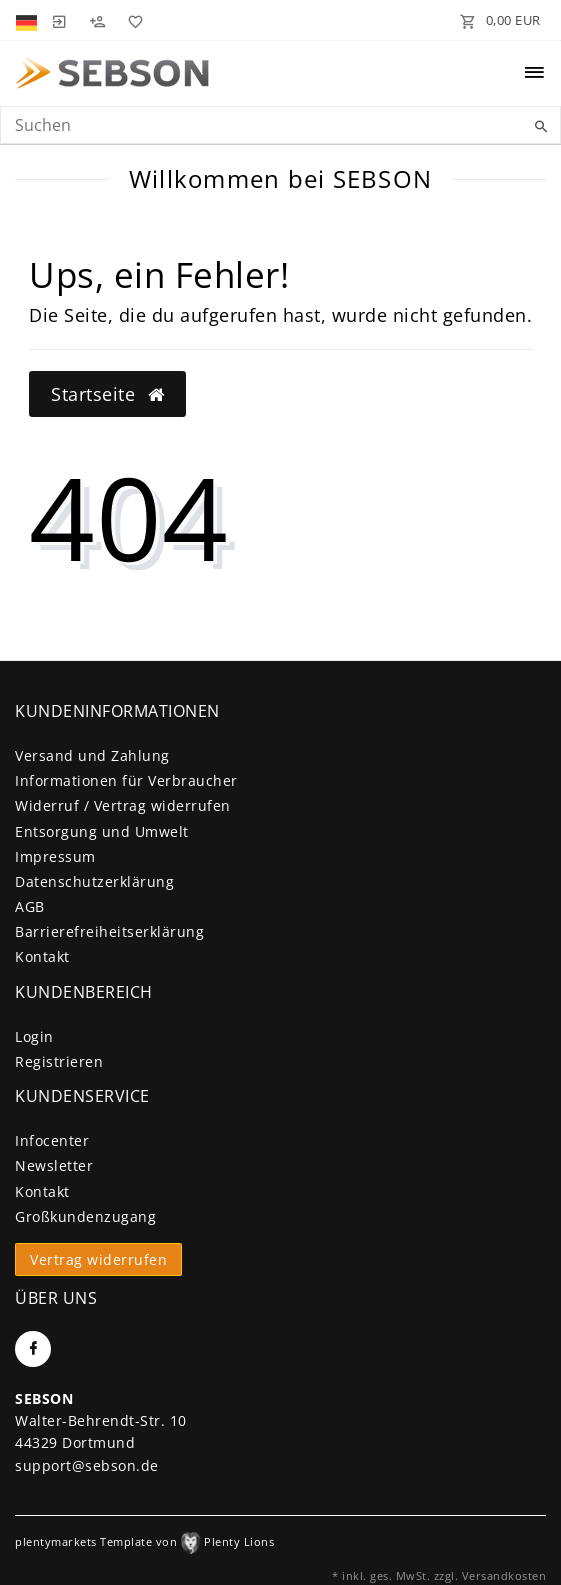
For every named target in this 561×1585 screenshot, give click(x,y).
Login (34, 1036)
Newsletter (54, 1165)
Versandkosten (504, 1575)
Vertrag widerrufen (98, 1259)
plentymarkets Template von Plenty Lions (144, 1541)
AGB (30, 906)
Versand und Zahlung (92, 755)
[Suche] (541, 127)
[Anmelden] (59, 20)
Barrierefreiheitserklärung (109, 931)
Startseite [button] (107, 394)
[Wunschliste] (132, 20)
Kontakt (42, 956)
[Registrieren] (97, 20)
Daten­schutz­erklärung (94, 881)
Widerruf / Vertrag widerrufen (123, 805)
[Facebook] (33, 1349)
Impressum (55, 856)
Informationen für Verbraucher (126, 780)
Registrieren (59, 1061)
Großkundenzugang (85, 1216)
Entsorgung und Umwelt (102, 831)
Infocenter (52, 1140)
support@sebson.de (87, 1465)
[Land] (28, 20)
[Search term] (280, 125)
